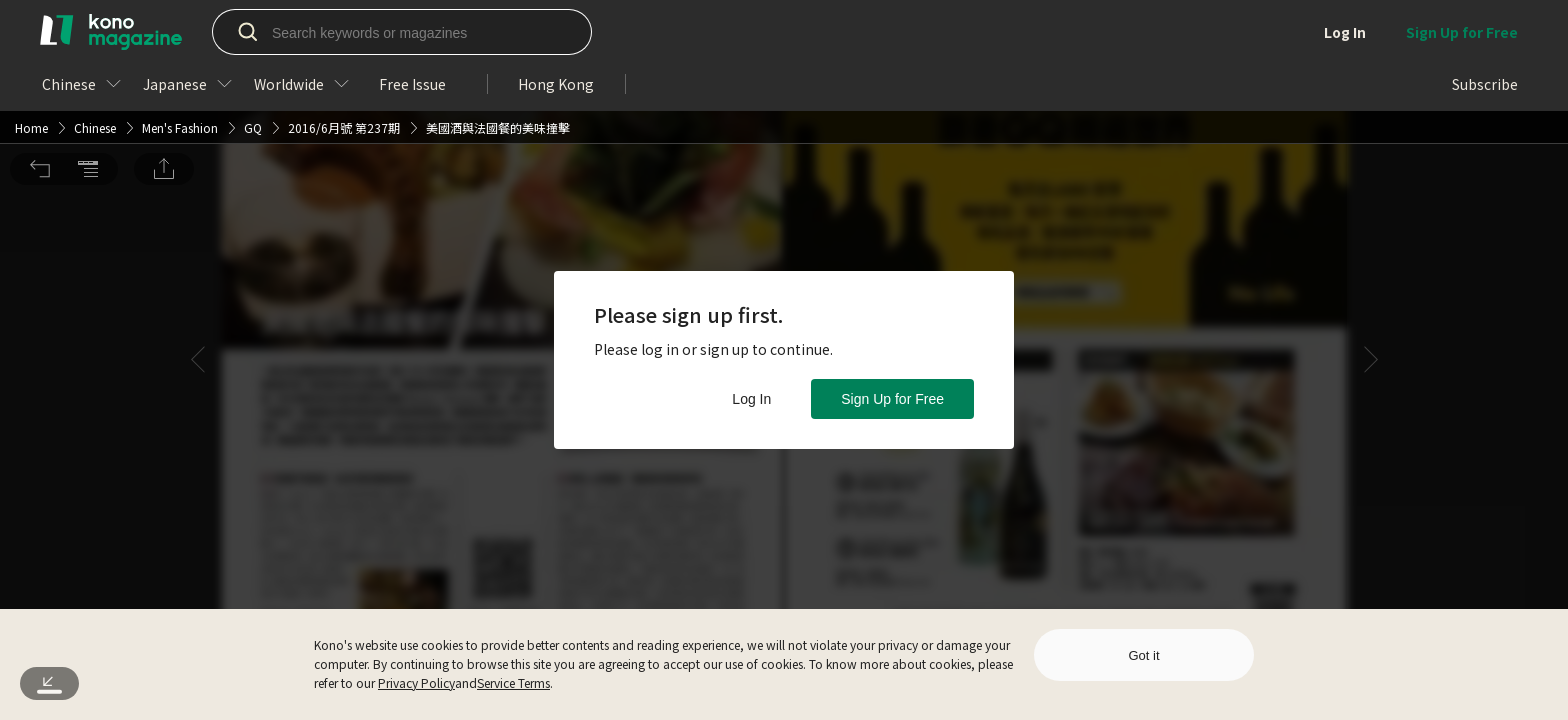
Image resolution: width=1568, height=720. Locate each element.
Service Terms (513, 682)
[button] (40, 29)
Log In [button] (751, 399)
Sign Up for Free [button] (892, 399)
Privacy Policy (416, 682)
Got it (1143, 655)
